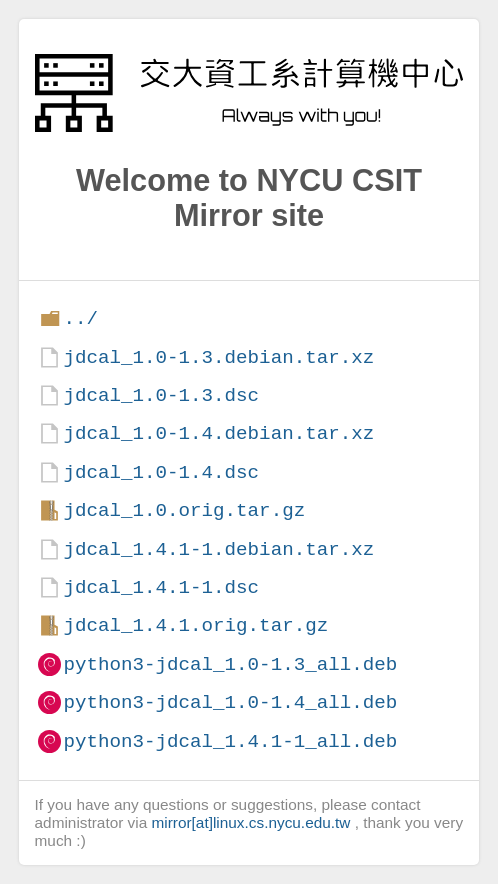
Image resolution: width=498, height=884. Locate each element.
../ (80, 318)
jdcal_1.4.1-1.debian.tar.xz (218, 549)
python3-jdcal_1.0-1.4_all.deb (230, 702)
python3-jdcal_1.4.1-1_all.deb (230, 741)
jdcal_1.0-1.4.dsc (161, 472)
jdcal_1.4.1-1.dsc (161, 587)
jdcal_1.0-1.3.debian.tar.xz (218, 357)
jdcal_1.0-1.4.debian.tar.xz (218, 433)
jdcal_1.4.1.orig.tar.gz (195, 625)
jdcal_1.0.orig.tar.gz (184, 510)
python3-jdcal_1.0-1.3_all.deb (230, 664)
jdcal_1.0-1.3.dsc (161, 395)
